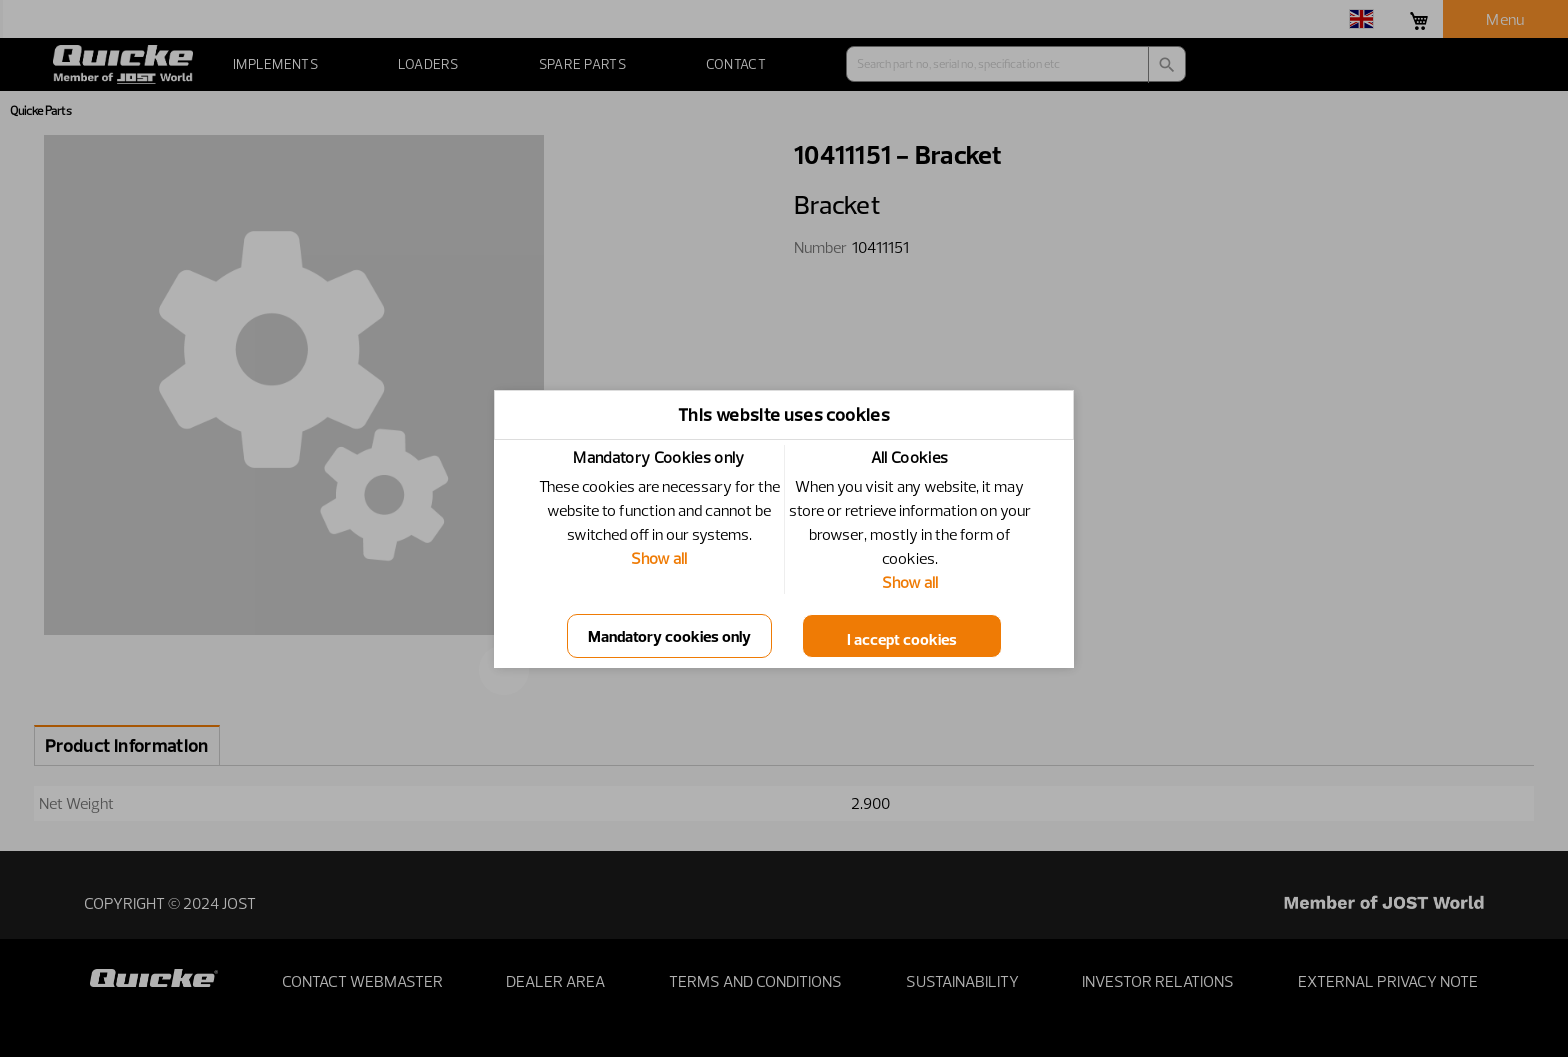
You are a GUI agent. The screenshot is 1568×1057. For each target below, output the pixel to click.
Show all (659, 558)
